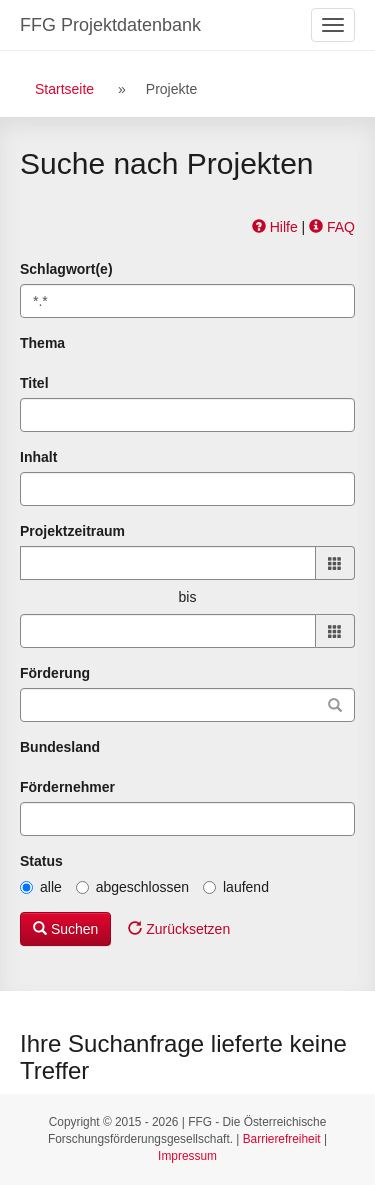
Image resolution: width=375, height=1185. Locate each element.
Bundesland (60, 747)
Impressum (187, 1156)
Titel (34, 383)
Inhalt (38, 457)
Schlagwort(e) (66, 269)
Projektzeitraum (72, 531)
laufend (236, 887)
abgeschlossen (132, 887)
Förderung (55, 673)
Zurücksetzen (179, 929)
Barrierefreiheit (282, 1139)
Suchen (65, 929)
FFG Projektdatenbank (110, 25)
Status (41, 861)
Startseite (64, 89)
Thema (42, 343)
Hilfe (275, 227)
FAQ (332, 227)
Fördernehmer (67, 787)
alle (41, 887)
